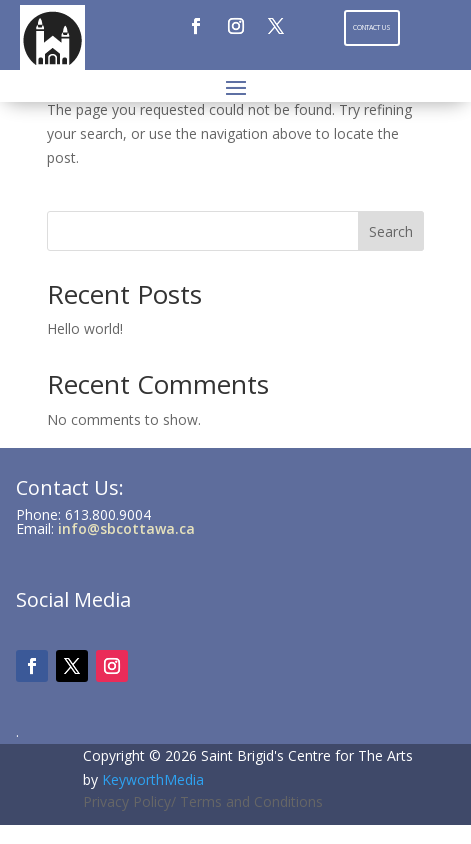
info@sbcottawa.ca (126, 528)
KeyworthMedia (153, 779)
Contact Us (372, 27)
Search (391, 231)
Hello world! (85, 328)
